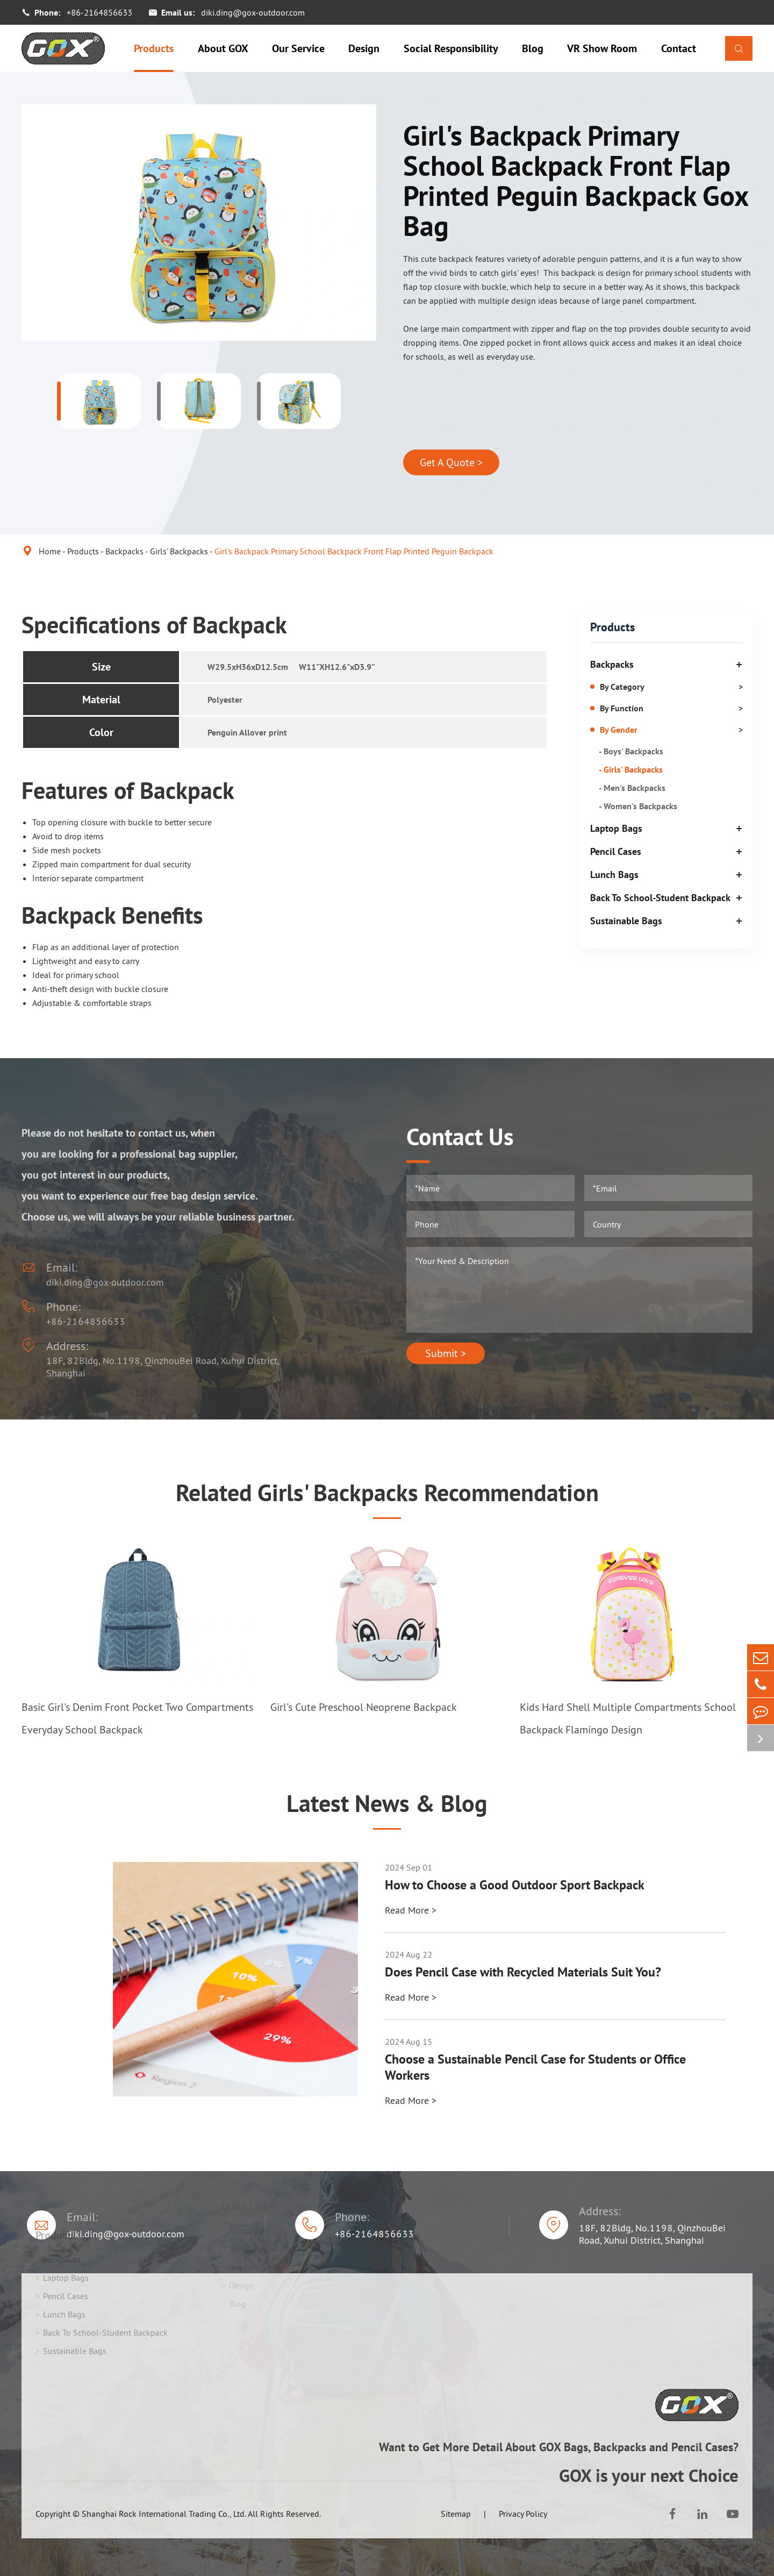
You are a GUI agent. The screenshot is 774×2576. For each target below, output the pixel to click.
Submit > (445, 1353)
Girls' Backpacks (179, 551)
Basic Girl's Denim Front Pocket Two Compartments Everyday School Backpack (137, 1718)
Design (363, 48)
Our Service (298, 48)
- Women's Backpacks (638, 806)
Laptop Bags (616, 828)
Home (50, 551)
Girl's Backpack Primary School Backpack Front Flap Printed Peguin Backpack (353, 551)
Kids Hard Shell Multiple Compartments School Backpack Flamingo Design (628, 1718)
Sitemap (456, 2513)
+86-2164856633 (99, 12)
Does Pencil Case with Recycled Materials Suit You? (523, 1972)
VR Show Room (602, 48)
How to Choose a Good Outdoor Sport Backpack (514, 1885)
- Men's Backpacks (632, 787)
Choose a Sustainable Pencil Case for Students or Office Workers (535, 2067)
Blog (532, 48)
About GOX (223, 48)
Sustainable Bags (626, 921)
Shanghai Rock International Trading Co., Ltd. (164, 2513)
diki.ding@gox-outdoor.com (253, 12)
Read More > (410, 1910)
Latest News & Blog (387, 1803)
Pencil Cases (615, 851)
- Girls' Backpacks (631, 769)
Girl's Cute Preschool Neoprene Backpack (363, 1707)
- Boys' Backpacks (631, 751)
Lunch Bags (614, 874)
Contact (678, 48)
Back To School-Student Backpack (660, 897)
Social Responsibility (451, 48)
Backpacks (124, 551)
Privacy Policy (523, 2513)
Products (154, 48)
